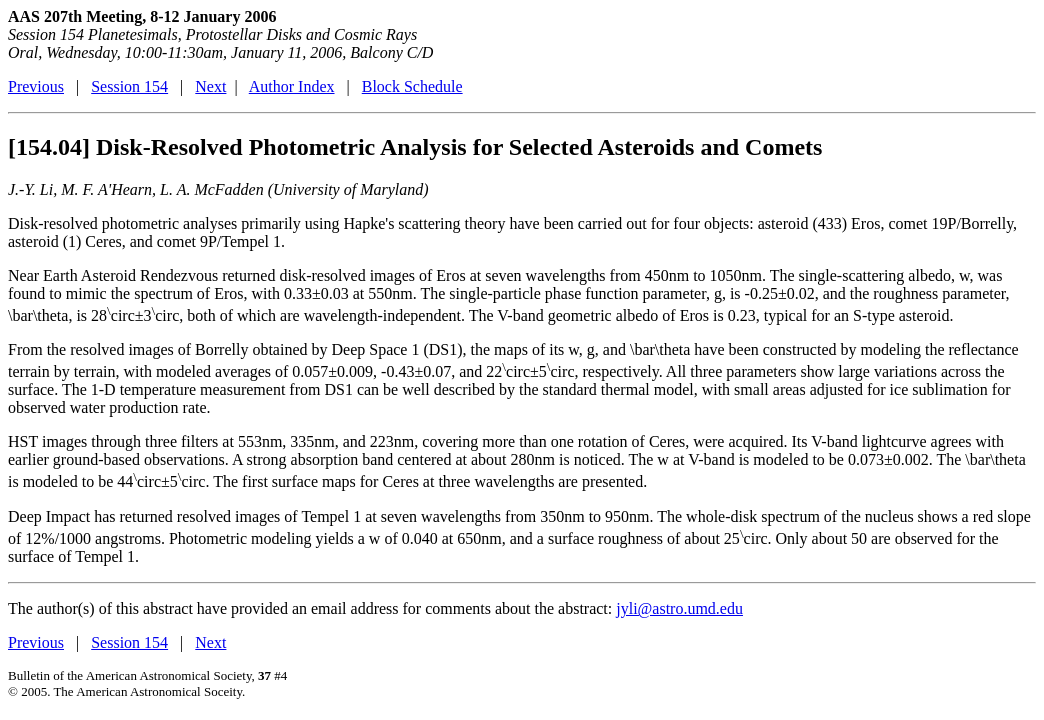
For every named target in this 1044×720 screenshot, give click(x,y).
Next (210, 86)
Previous (36, 86)
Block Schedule (412, 86)
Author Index (292, 86)
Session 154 (129, 86)
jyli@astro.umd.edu (679, 608)
